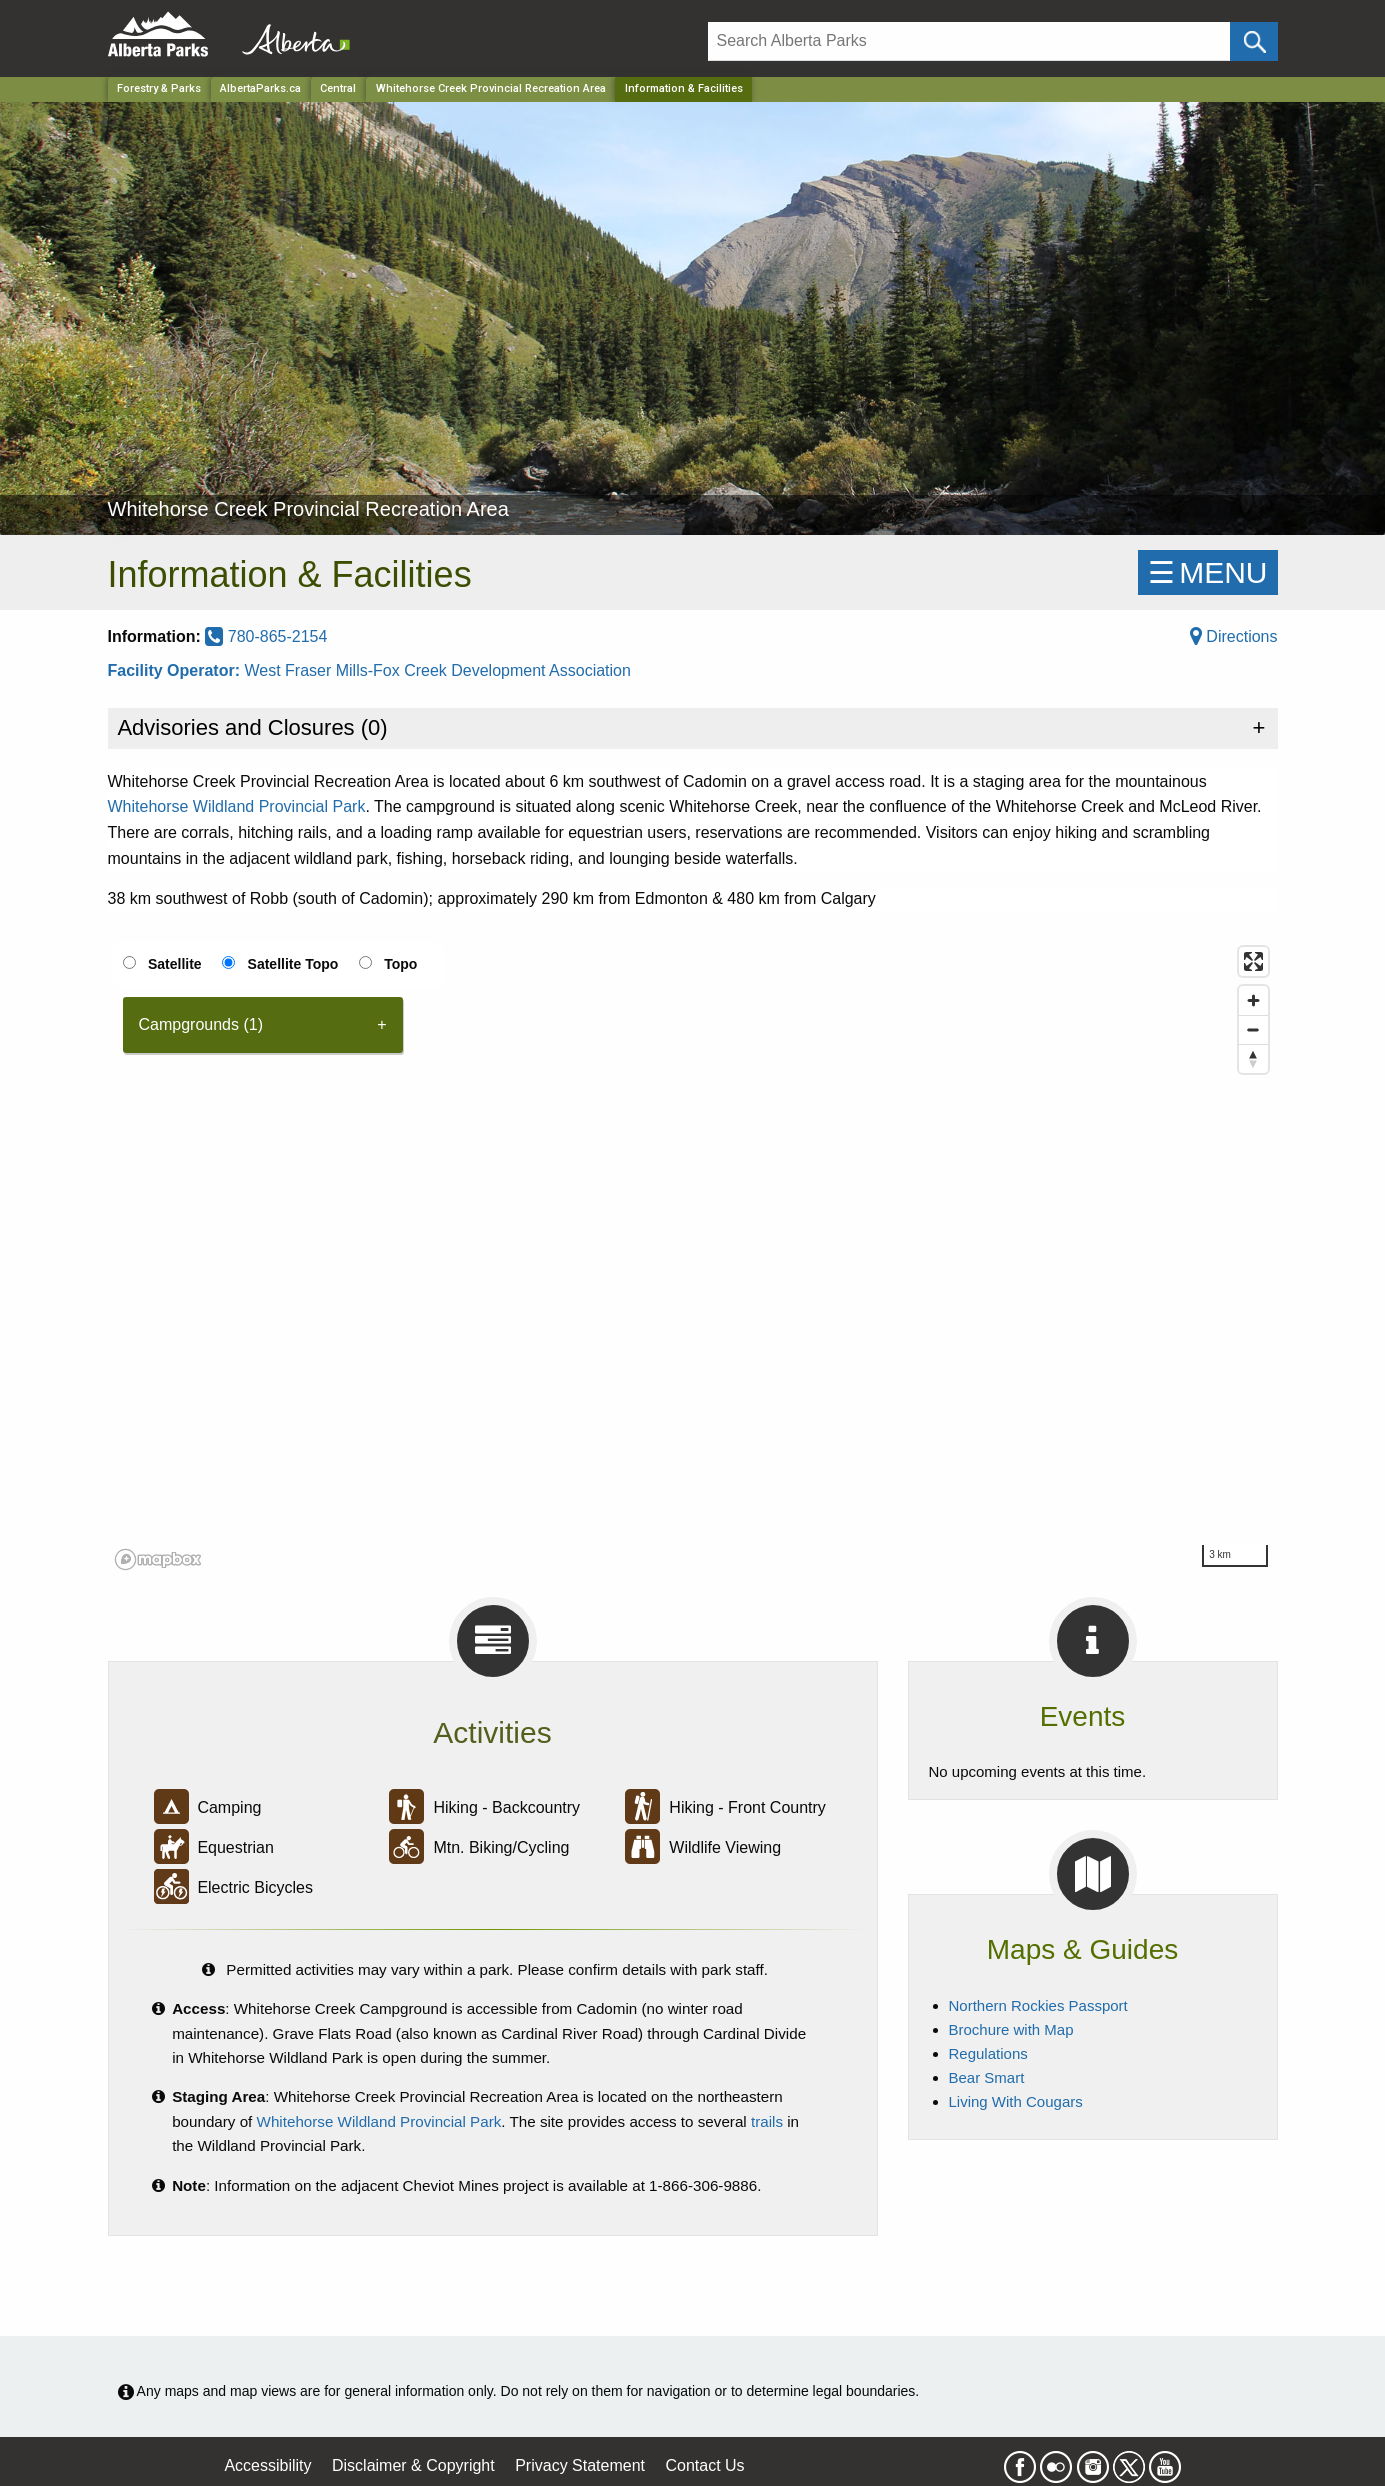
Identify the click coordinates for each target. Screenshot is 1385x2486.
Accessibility (267, 2465)
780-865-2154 (266, 636)
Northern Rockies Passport (1038, 2005)
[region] (693, 1257)
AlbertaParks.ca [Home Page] (260, 88)
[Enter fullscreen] (1253, 961)
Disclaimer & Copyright (413, 2465)
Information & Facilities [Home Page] (684, 88)
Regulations (988, 2053)
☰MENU (1207, 572)
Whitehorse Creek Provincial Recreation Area (491, 88)
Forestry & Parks (159, 88)
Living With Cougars (1016, 2101)
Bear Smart (987, 2077)
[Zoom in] (1253, 1000)
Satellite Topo (293, 964)
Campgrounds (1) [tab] (201, 1024)
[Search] (969, 41)
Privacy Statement (580, 2465)
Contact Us (704, 2465)
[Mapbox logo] (158, 1559)
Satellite (175, 964)
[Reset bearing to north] (1253, 1058)
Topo (400, 964)
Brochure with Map (1011, 2029)
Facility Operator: (176, 670)
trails (767, 2121)
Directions (1234, 636)
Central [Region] (338, 88)
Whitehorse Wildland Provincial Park (237, 806)
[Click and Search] (1253, 41)
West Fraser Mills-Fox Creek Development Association (437, 670)
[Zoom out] (1253, 1029)
